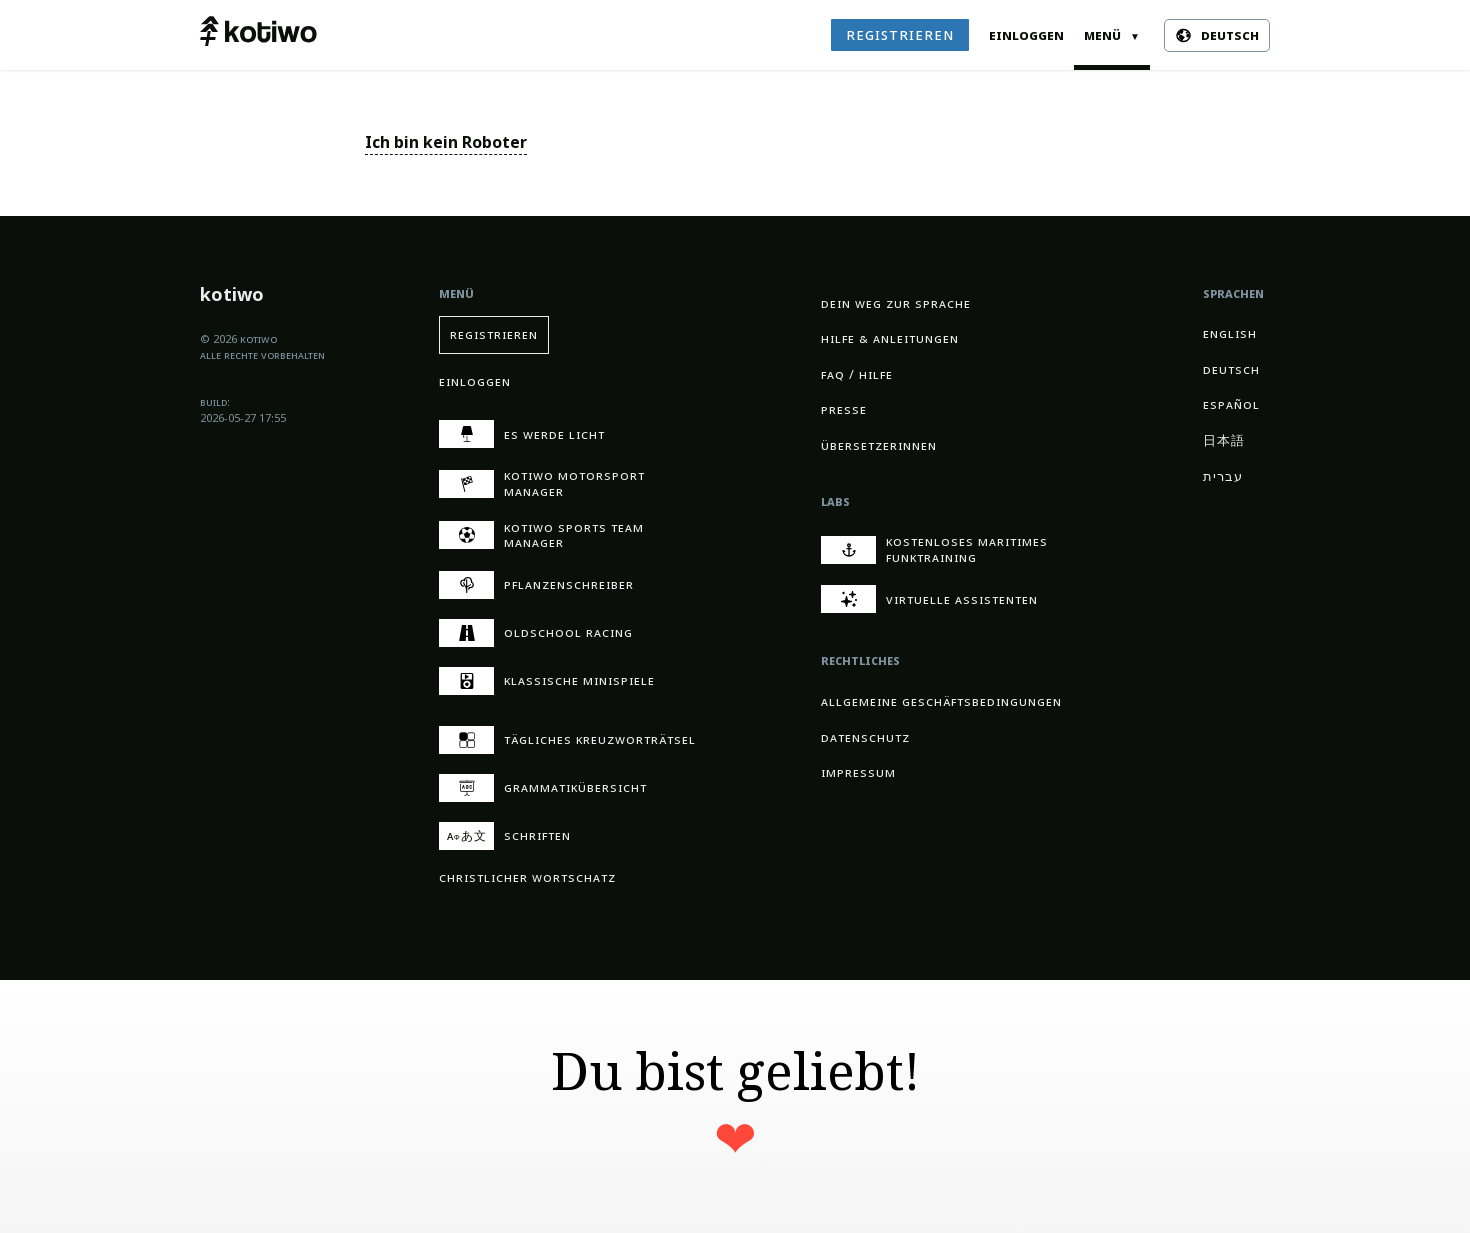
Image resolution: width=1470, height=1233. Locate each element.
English (1230, 333)
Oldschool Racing (536, 633)
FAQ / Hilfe (857, 374)
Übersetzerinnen (879, 445)
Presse (844, 409)
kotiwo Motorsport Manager (542, 483)
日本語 (1224, 440)
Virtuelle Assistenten (929, 599)
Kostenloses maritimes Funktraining (934, 549)
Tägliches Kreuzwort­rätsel (567, 740)
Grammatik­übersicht (543, 788)
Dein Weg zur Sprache (896, 303)
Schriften (505, 836)
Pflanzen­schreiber (536, 585)
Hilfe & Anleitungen (890, 338)
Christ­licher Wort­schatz (527, 877)
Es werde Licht (522, 434)
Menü (1112, 35)
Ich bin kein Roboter (446, 142)
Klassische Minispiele (547, 681)
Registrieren (900, 34)
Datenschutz (865, 737)
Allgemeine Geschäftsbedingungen (941, 701)
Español (1231, 404)
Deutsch (1231, 369)
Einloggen (1026, 35)
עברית (1223, 476)
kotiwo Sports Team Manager (541, 535)
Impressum (858, 772)
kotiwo (232, 297)
